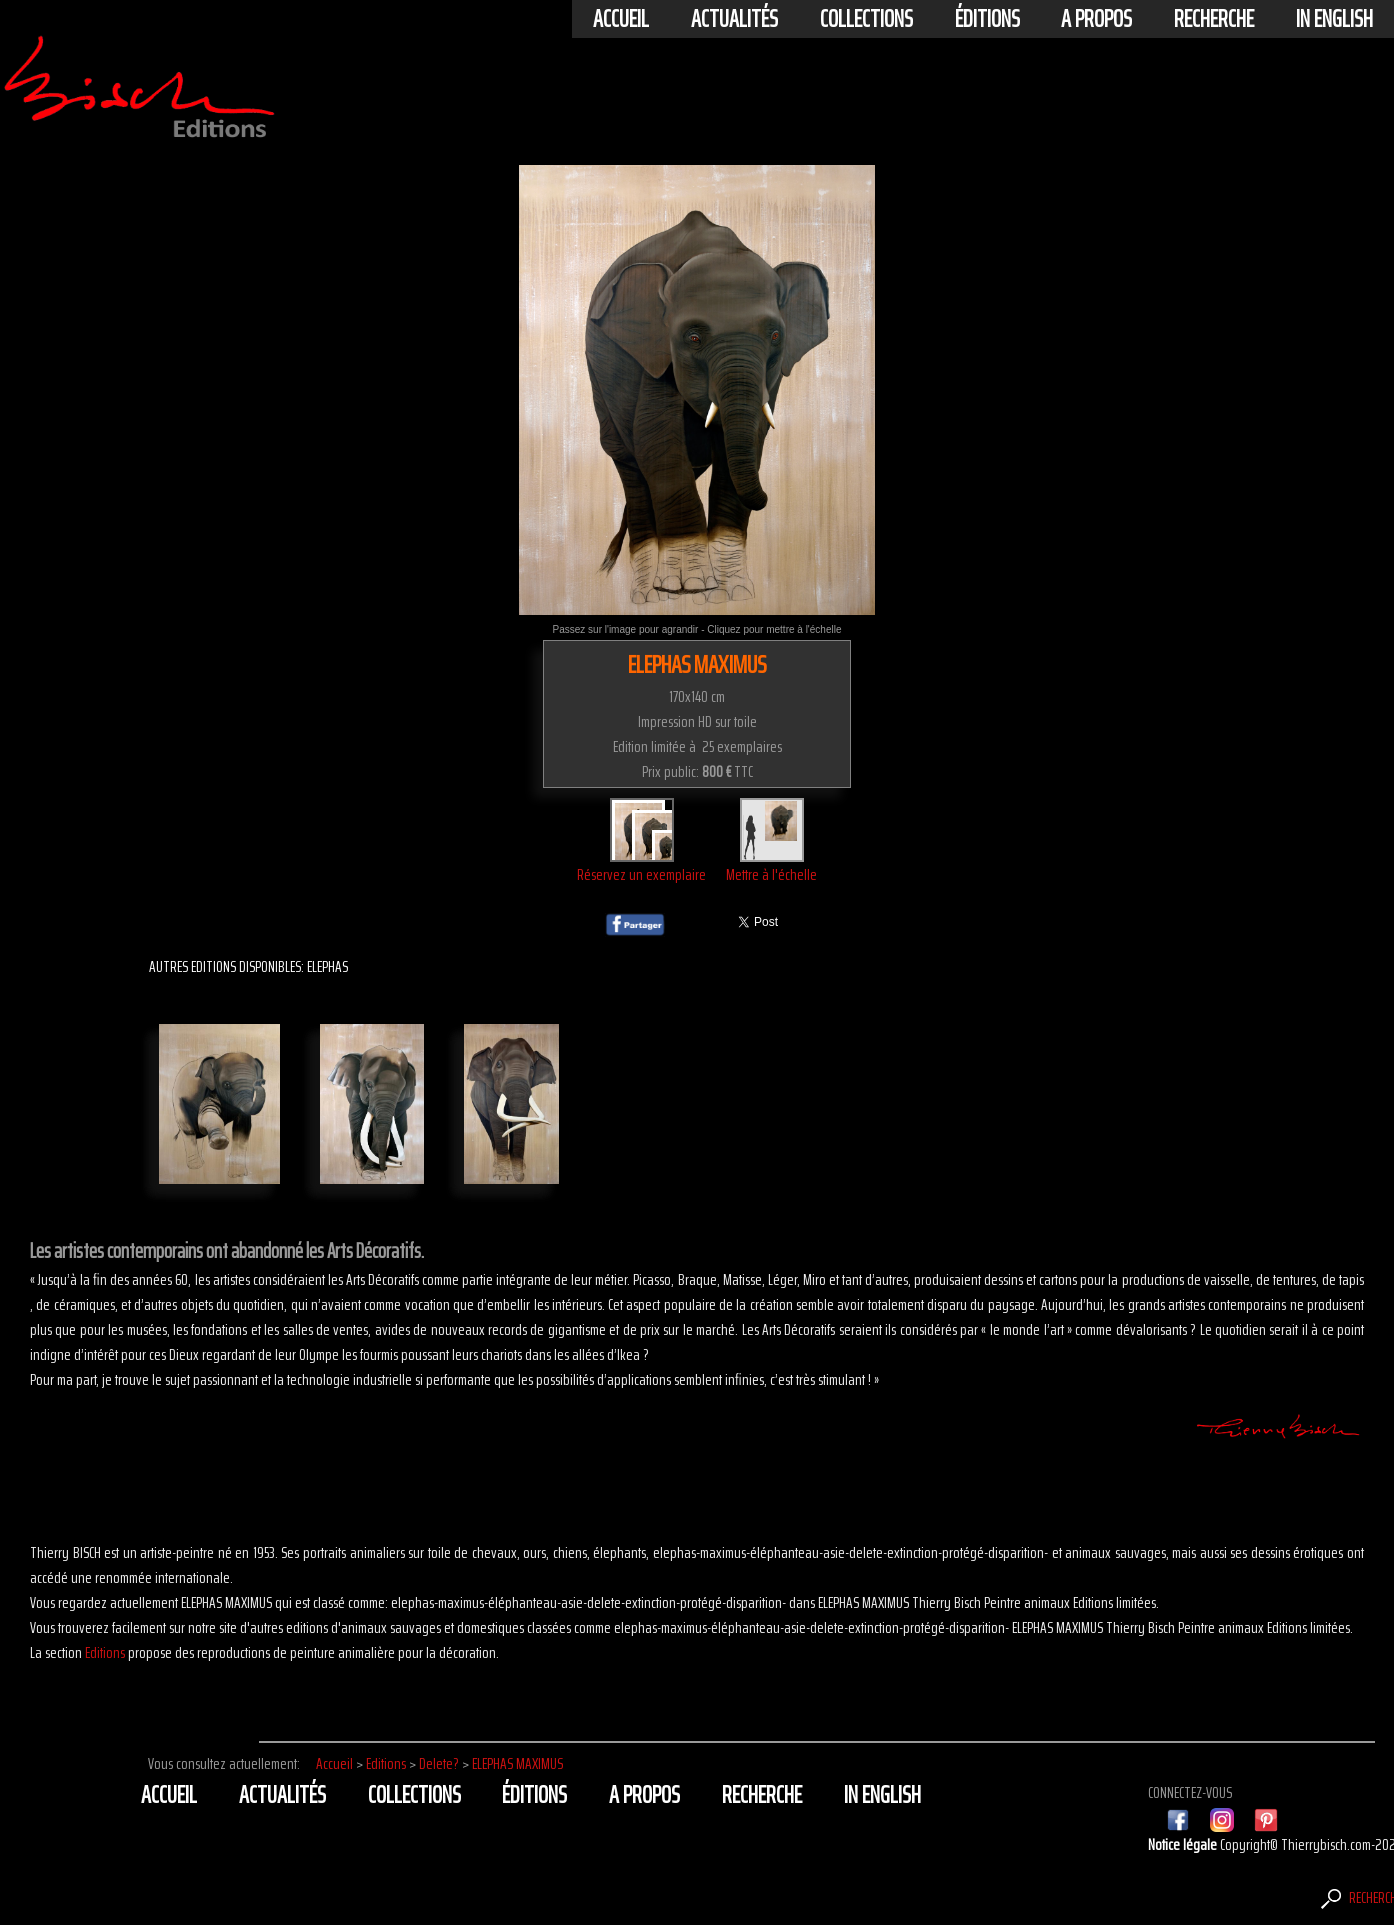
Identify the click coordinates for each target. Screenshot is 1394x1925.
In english (1334, 19)
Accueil (621, 19)
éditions (987, 19)
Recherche (1214, 19)
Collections (866, 19)
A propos (1096, 19)
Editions (105, 1652)
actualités (734, 19)
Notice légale (1184, 1844)
